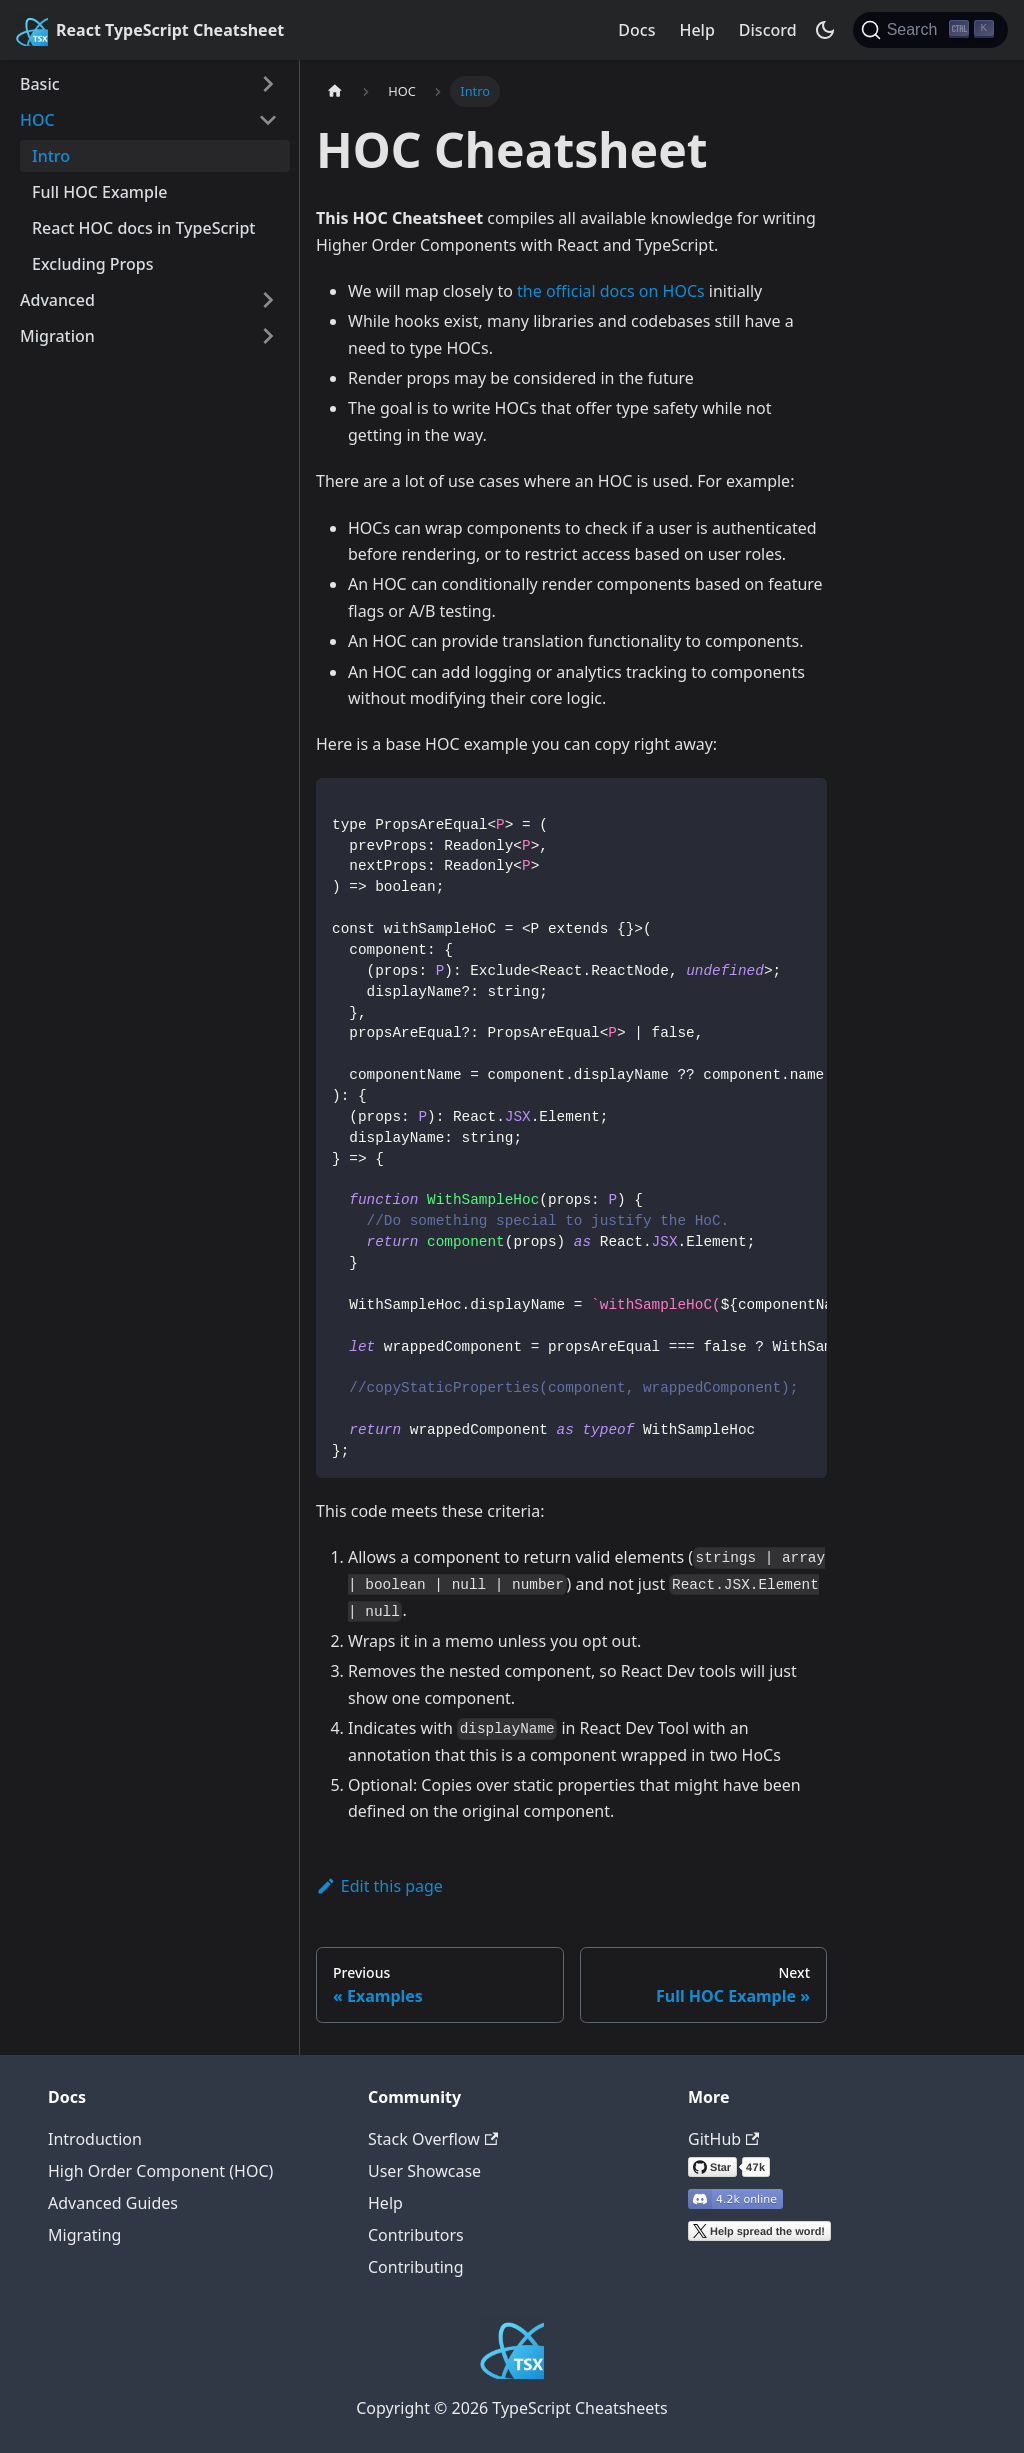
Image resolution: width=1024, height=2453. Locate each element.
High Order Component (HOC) (160, 2171)
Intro (51, 156)
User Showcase (424, 2171)
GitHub (723, 2139)
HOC (37, 120)
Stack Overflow (433, 2139)
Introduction (95, 2139)
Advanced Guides (113, 2203)
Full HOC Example (99, 192)
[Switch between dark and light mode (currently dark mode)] (825, 30)
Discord (768, 30)
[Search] (930, 30)
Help (696, 30)
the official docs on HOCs (611, 291)
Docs (636, 30)
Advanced (57, 300)
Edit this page (379, 1886)
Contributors (416, 2235)
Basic (40, 84)
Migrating (84, 2235)
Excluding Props (93, 264)
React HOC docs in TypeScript (143, 228)
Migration (57, 336)
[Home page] (335, 91)
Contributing (416, 2267)
